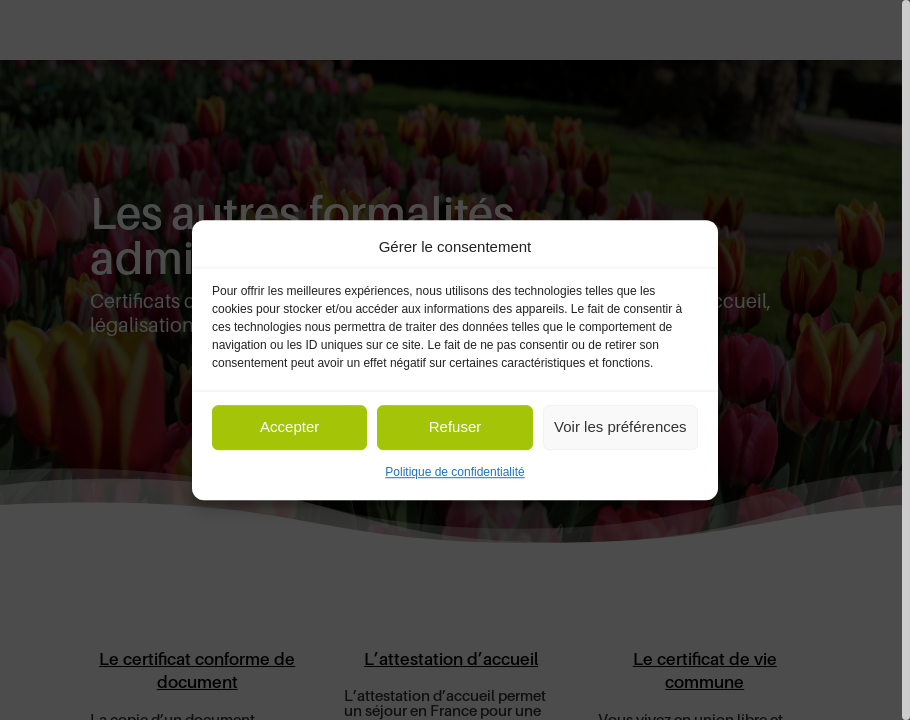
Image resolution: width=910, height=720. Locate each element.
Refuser (455, 427)
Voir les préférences (620, 427)
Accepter (289, 427)
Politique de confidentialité (454, 472)
